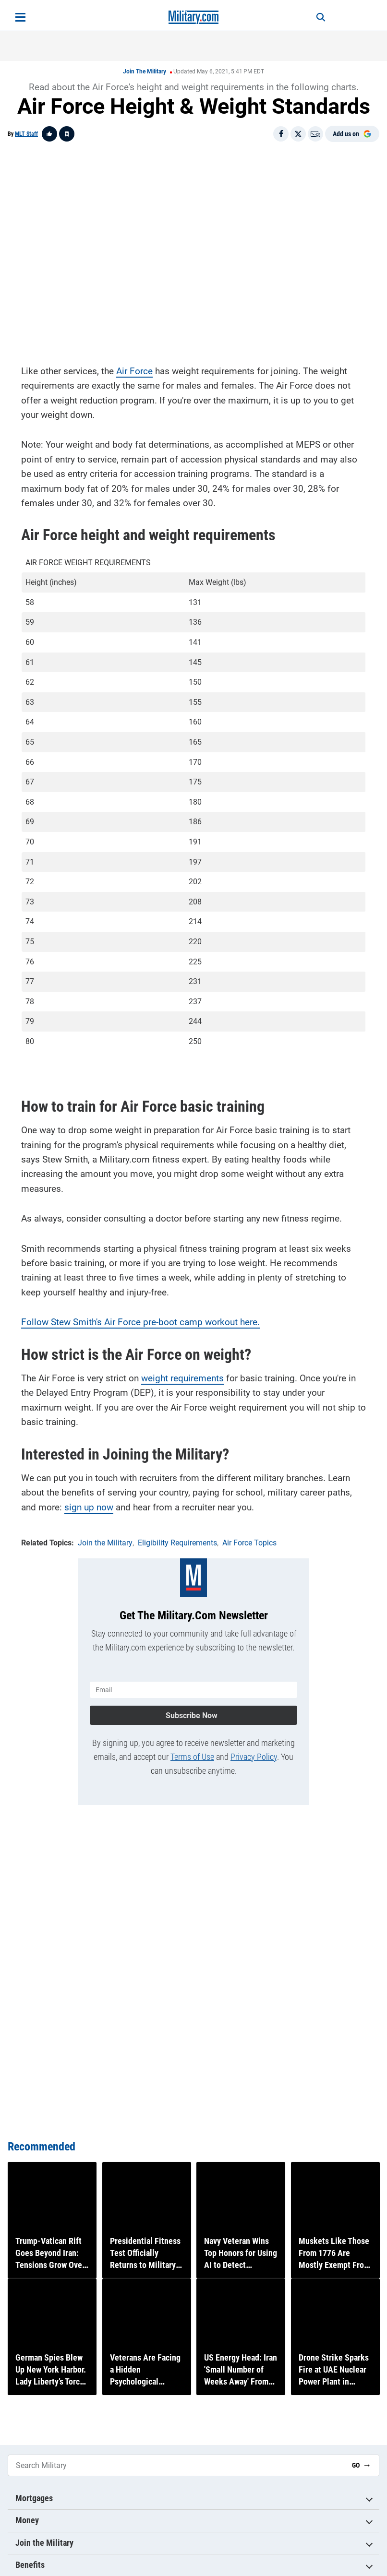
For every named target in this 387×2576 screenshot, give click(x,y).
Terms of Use (192, 1754)
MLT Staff (26, 134)
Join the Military (144, 71)
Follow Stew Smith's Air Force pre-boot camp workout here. (140, 1320)
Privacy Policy (253, 1754)
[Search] (316, 17)
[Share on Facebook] (281, 134)
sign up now (88, 1505)
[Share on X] (298, 134)
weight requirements (182, 1376)
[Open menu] (20, 17)
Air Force (134, 369)
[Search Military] (176, 2465)
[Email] (315, 134)
